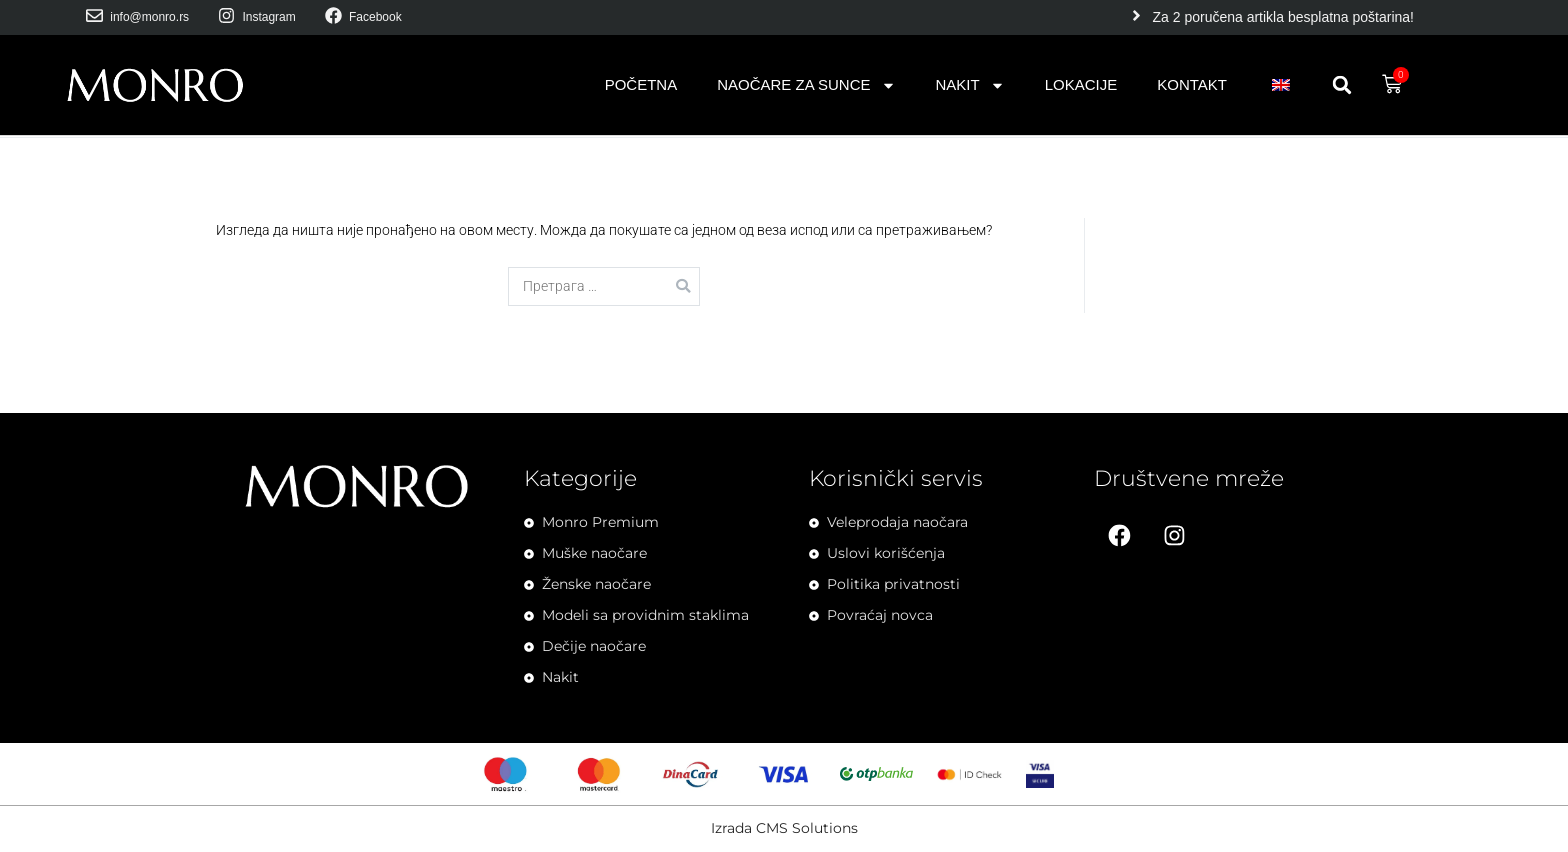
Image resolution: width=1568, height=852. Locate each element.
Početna (641, 84)
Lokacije (1081, 84)
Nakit (970, 85)
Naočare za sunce (806, 85)
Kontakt (1192, 84)
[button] (1342, 85)
